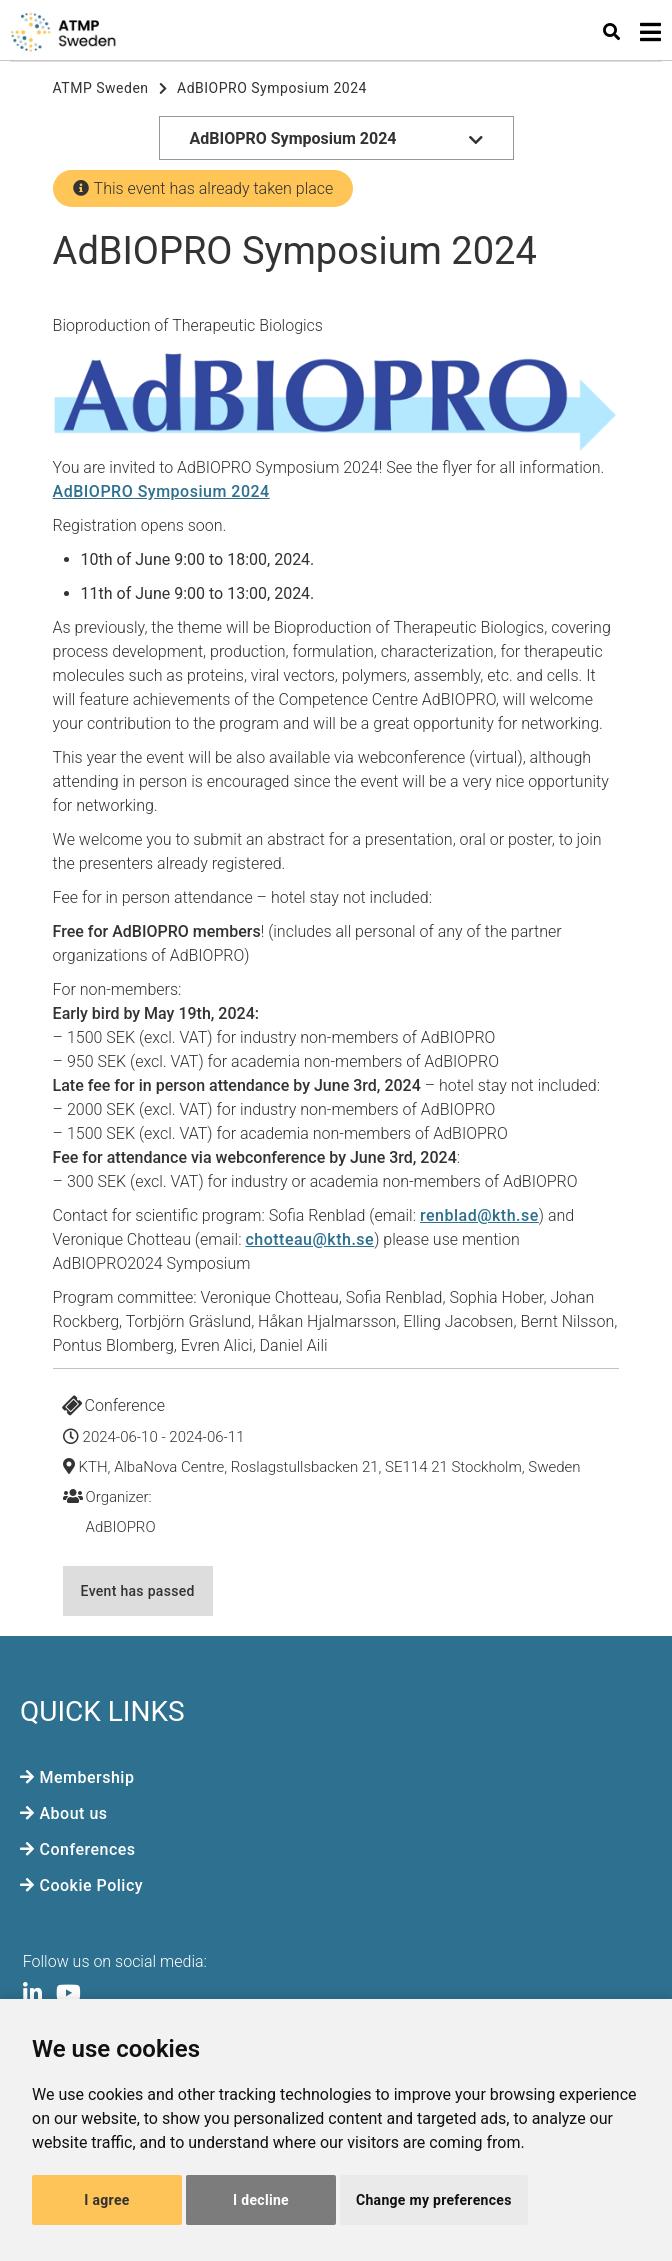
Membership (87, 1777)
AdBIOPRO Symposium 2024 (272, 88)
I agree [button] (106, 2200)
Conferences (88, 1849)
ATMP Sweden (101, 88)
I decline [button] (261, 2200)
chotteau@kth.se (309, 1239)
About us (74, 1813)
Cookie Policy (92, 1885)
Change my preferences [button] (434, 2200)
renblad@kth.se (479, 1215)
